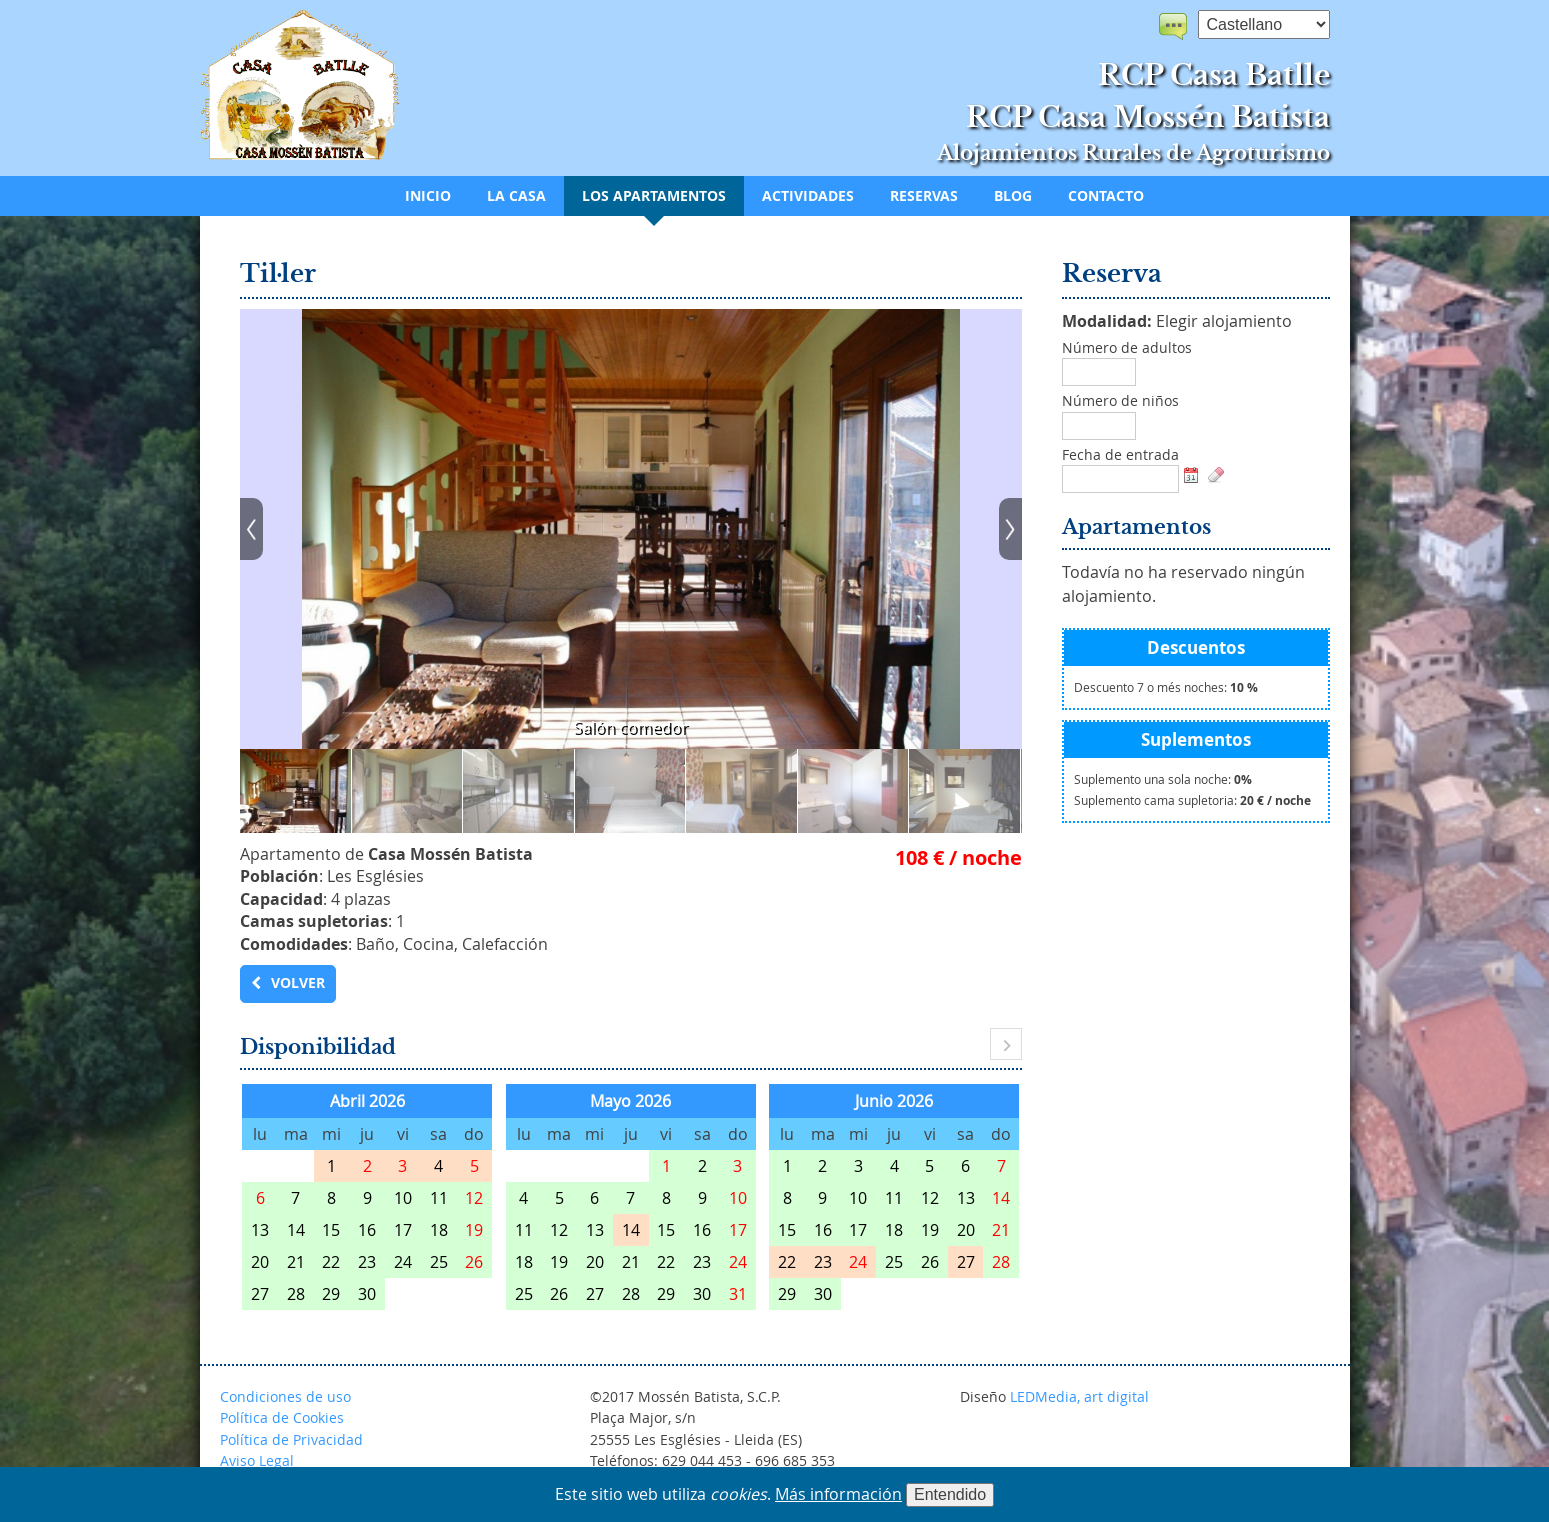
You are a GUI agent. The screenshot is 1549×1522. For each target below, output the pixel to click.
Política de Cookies (282, 1417)
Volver (298, 983)
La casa (516, 196)
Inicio (428, 196)
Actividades (808, 196)
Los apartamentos (654, 196)
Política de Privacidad (291, 1439)
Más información (838, 1494)
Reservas (924, 196)
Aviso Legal (257, 1460)
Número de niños (1120, 401)
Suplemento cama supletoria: (1192, 800)
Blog (1013, 196)
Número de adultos (1127, 348)
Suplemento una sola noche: (1163, 779)
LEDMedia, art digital (1079, 1396)
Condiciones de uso (285, 1396)
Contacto (1106, 196)
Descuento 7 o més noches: (1166, 687)
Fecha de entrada (1120, 455)
